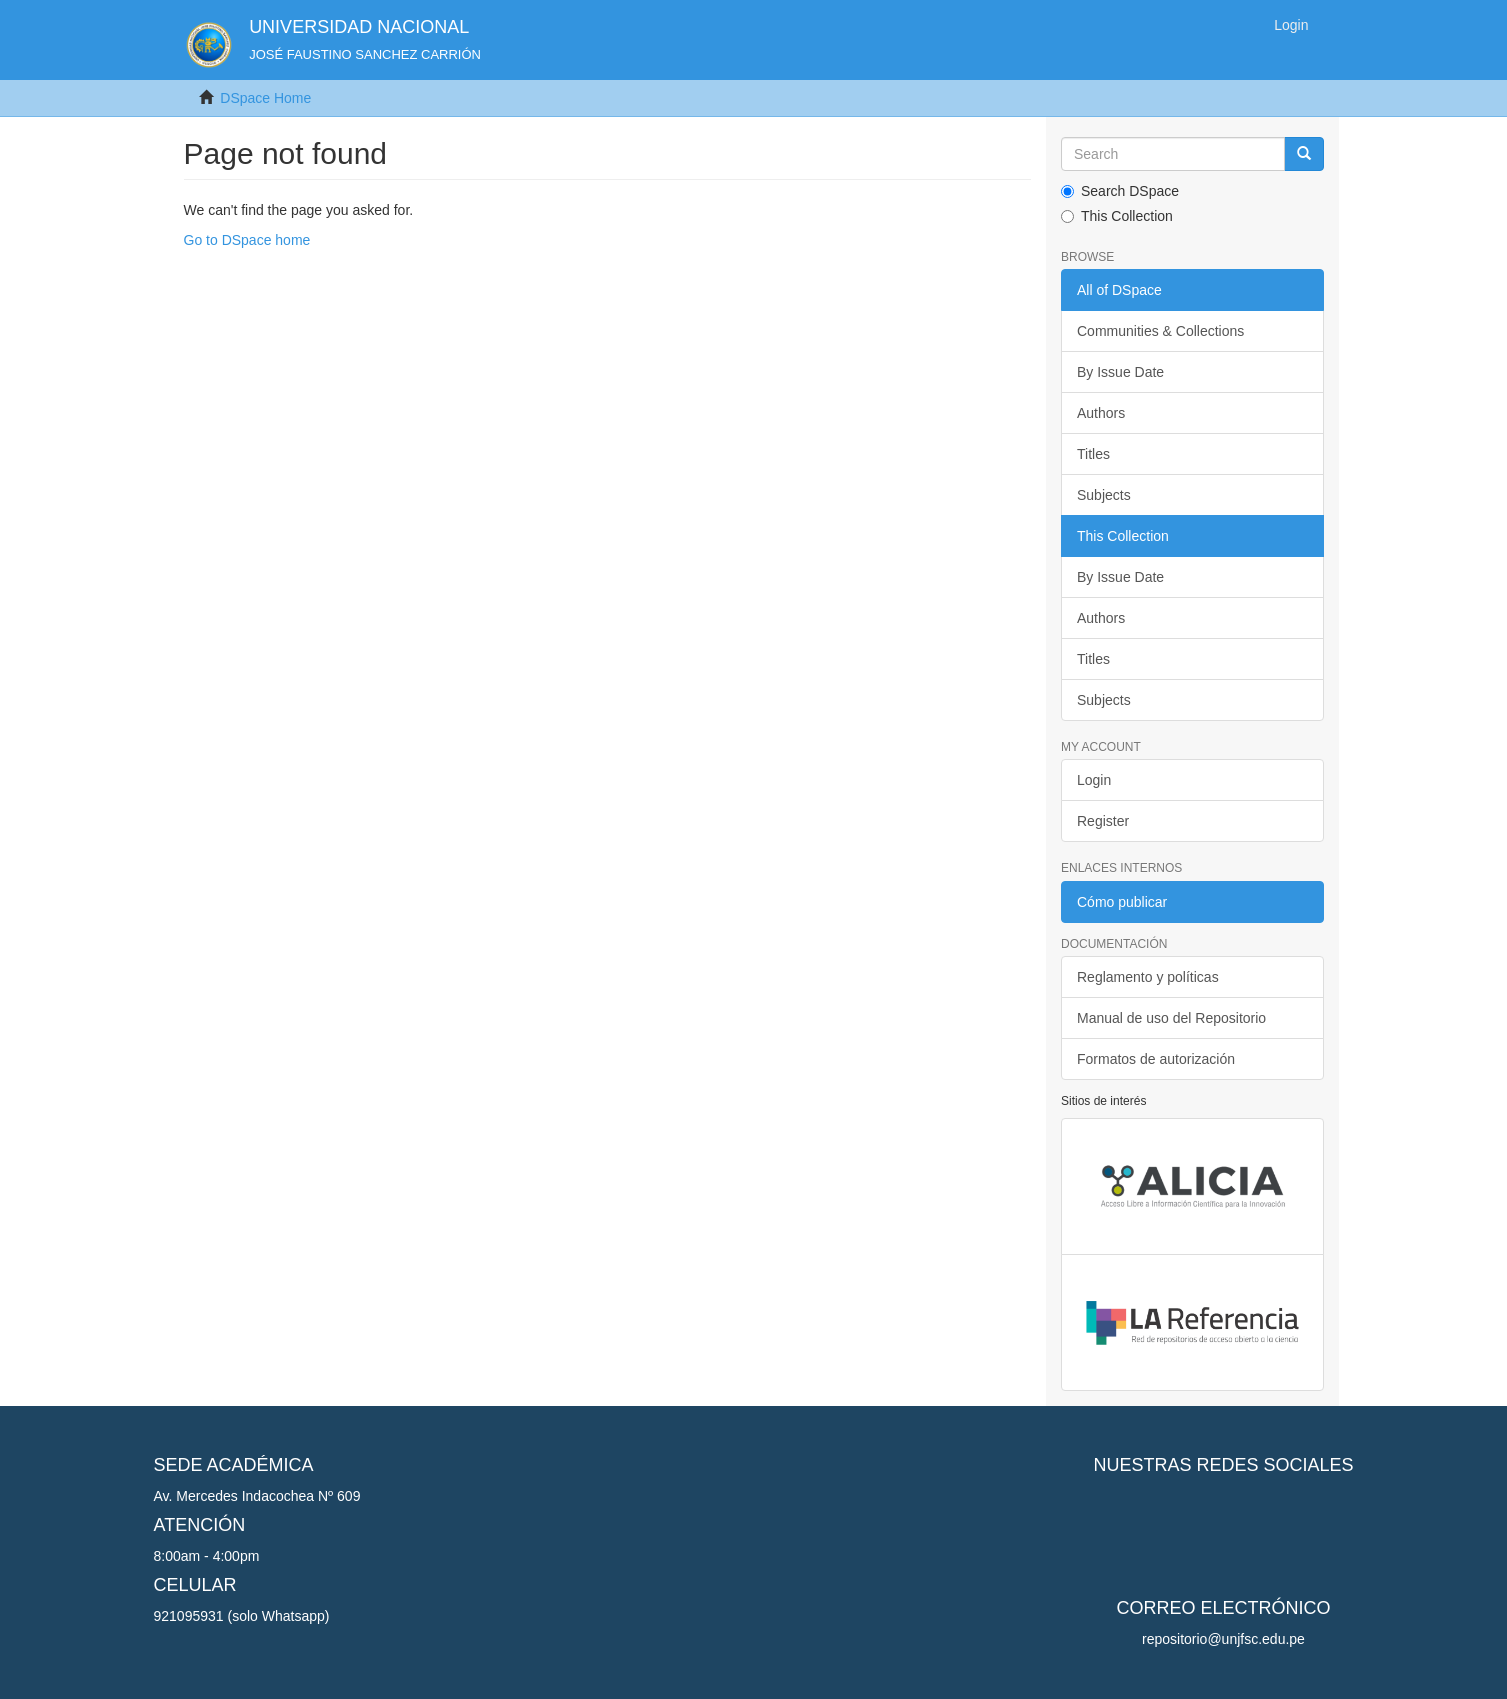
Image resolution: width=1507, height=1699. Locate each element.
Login (1094, 780)
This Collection (1117, 216)
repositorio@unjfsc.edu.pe (1223, 1639)
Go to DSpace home (247, 240)
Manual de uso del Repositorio (1171, 1018)
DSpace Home (265, 98)
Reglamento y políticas (1148, 977)
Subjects (1104, 495)
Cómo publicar (1122, 902)
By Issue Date (1120, 372)
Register (1103, 821)
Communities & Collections (1160, 331)
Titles (1093, 454)
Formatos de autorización (1156, 1059)
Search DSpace (1120, 191)
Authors (1101, 413)
